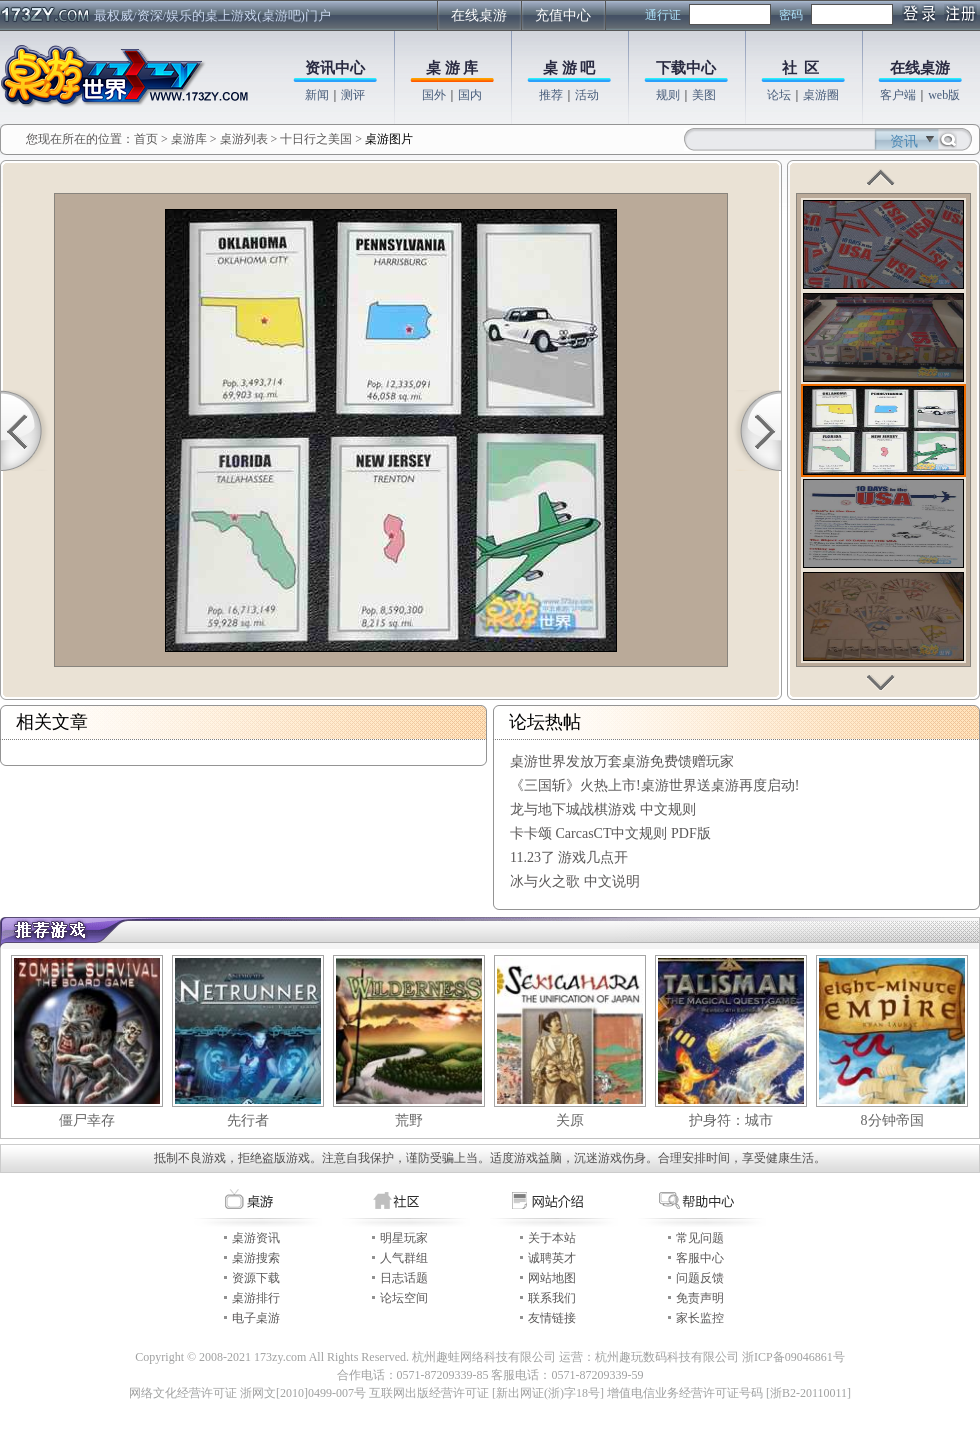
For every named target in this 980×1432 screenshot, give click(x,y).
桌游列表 (244, 139)
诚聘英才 (552, 1258)
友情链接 (552, 1318)
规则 (668, 95)
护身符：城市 (731, 1120)
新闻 (317, 95)
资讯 (904, 141)
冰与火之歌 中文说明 (575, 881)
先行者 (248, 1120)
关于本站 (552, 1238)
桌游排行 (256, 1298)
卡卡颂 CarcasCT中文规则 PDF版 (610, 833)
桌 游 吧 (569, 68)
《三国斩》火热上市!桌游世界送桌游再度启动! (654, 785)
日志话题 (404, 1278)
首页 (146, 139)
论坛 (779, 95)
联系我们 (552, 1298)
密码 (791, 15)
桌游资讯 (256, 1238)
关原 (570, 1120)
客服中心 (700, 1258)
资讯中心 (335, 68)
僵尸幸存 (87, 1120)
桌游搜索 (256, 1258)
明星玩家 (404, 1238)
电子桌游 (256, 1318)
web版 (944, 95)
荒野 (409, 1120)
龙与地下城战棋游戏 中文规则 (603, 809)
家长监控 (700, 1318)
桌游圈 (821, 95)
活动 (587, 95)
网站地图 (552, 1278)
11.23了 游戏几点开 (569, 857)
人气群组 (404, 1258)
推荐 (551, 95)
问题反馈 (700, 1278)
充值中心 (563, 15)
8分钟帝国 (892, 1120)
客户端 (898, 95)
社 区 (801, 68)
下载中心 (686, 68)
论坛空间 (404, 1298)
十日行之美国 (316, 139)
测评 (353, 95)
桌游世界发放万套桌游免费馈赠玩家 (622, 761)
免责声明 (700, 1298)
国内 (470, 95)
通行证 (663, 15)
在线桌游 (479, 15)
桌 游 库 (452, 68)
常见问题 (700, 1238)
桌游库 (190, 139)
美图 (704, 95)
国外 (434, 95)
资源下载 (256, 1278)
